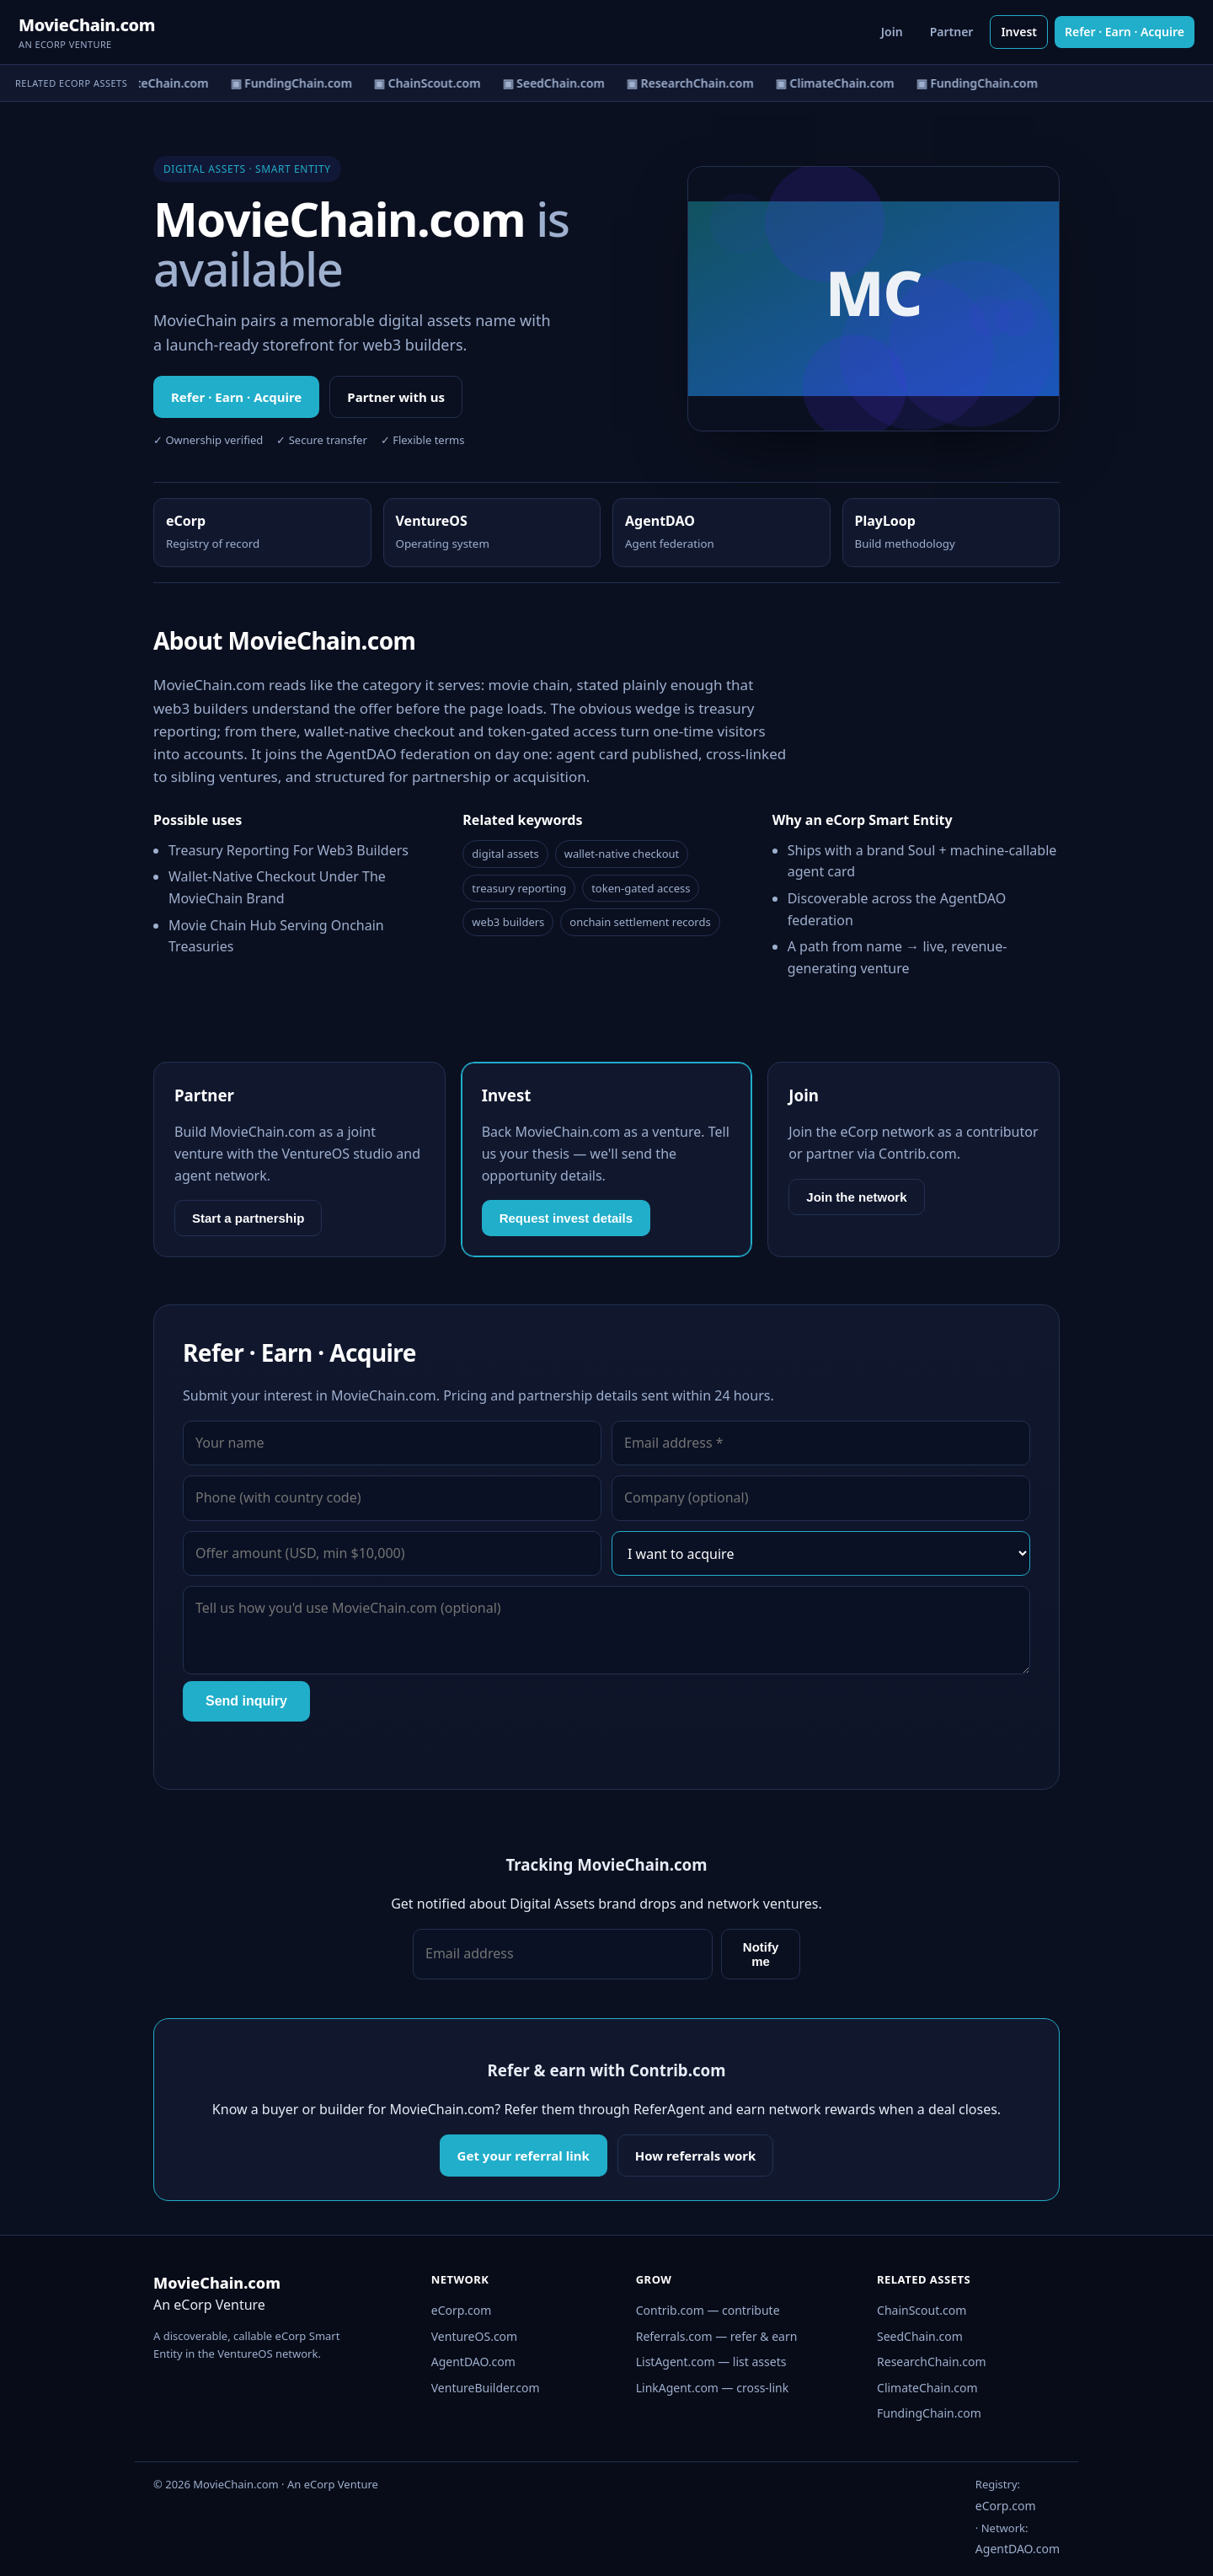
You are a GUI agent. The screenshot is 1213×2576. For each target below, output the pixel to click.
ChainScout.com (921, 2310)
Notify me (761, 1954)
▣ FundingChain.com (294, 83)
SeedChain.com (920, 2336)
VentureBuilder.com (485, 2388)
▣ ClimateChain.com (152, 83)
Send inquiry (246, 1701)
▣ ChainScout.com (430, 83)
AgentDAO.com (473, 2362)
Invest (1019, 32)
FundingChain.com (929, 2413)
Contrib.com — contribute (708, 2310)
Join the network (856, 1197)
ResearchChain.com (931, 2362)
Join (892, 32)
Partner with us (396, 396)
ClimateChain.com (927, 2388)
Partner (952, 32)
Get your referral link (523, 2155)
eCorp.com (461, 2310)
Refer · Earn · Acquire (1124, 32)
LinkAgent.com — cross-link (712, 2388)
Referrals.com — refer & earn (717, 2336)
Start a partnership (248, 1218)
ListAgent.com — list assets (711, 2362)
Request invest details (566, 1218)
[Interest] (821, 1554)
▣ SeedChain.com (556, 83)
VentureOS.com (474, 2336)
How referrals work (695, 2155)
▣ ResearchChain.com (692, 83)
